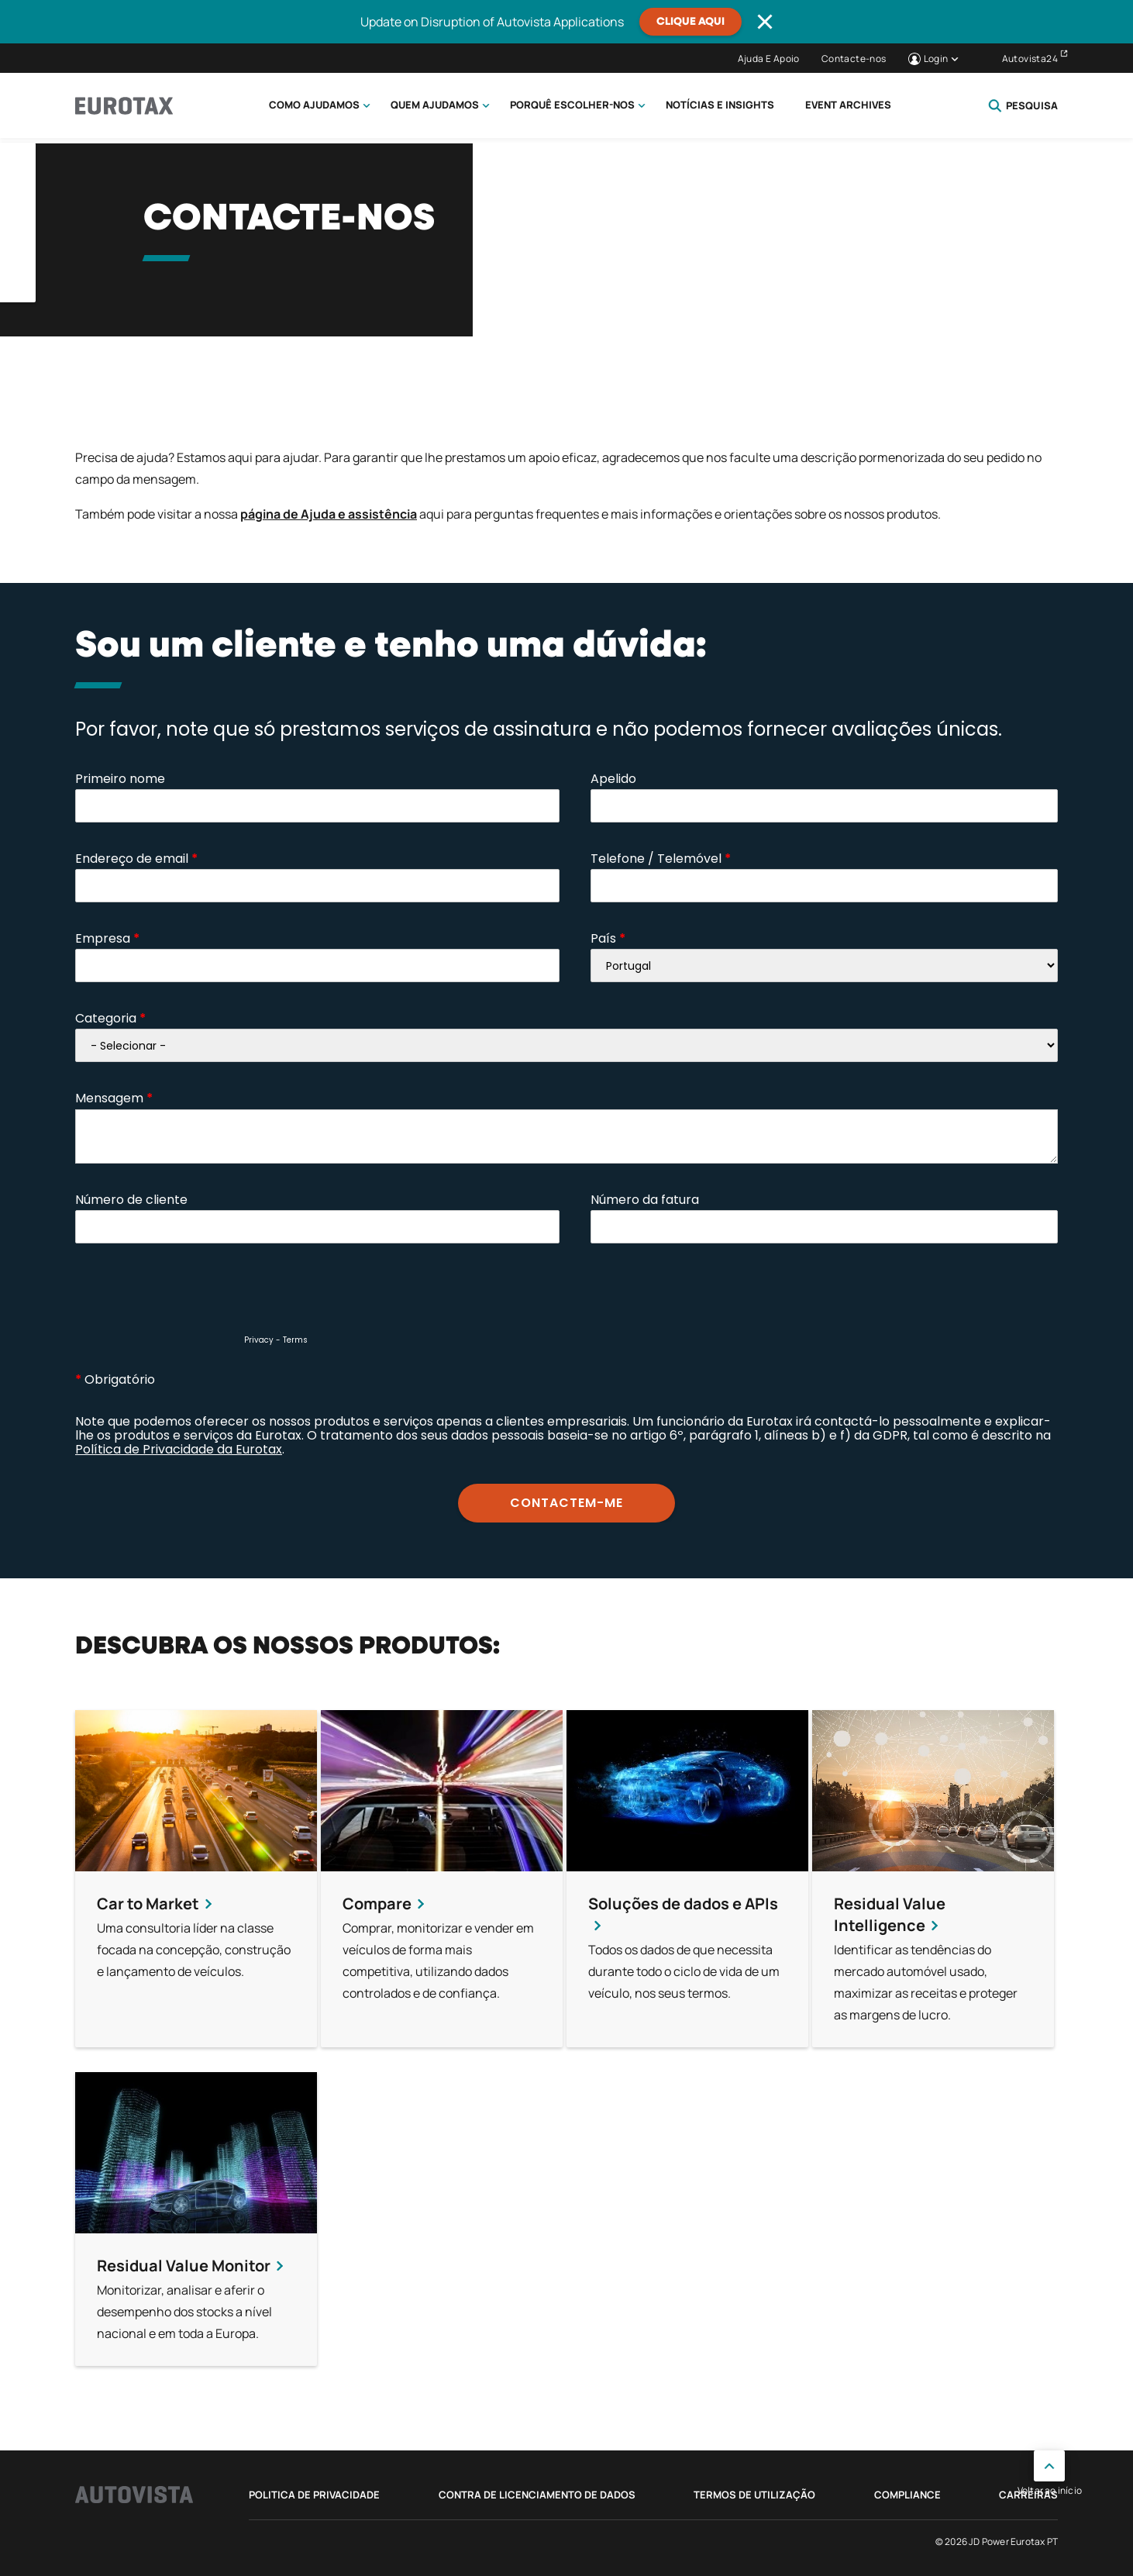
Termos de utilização (754, 2495)
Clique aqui (690, 21)
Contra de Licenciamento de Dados (537, 2495)
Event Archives (848, 105)
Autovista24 (1030, 58)
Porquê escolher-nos (572, 105)
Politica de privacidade (314, 2495)
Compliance (907, 2495)
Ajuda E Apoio (769, 58)
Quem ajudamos (435, 105)
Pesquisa (1023, 105)
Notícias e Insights (720, 105)
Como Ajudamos (314, 105)
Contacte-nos (854, 58)
